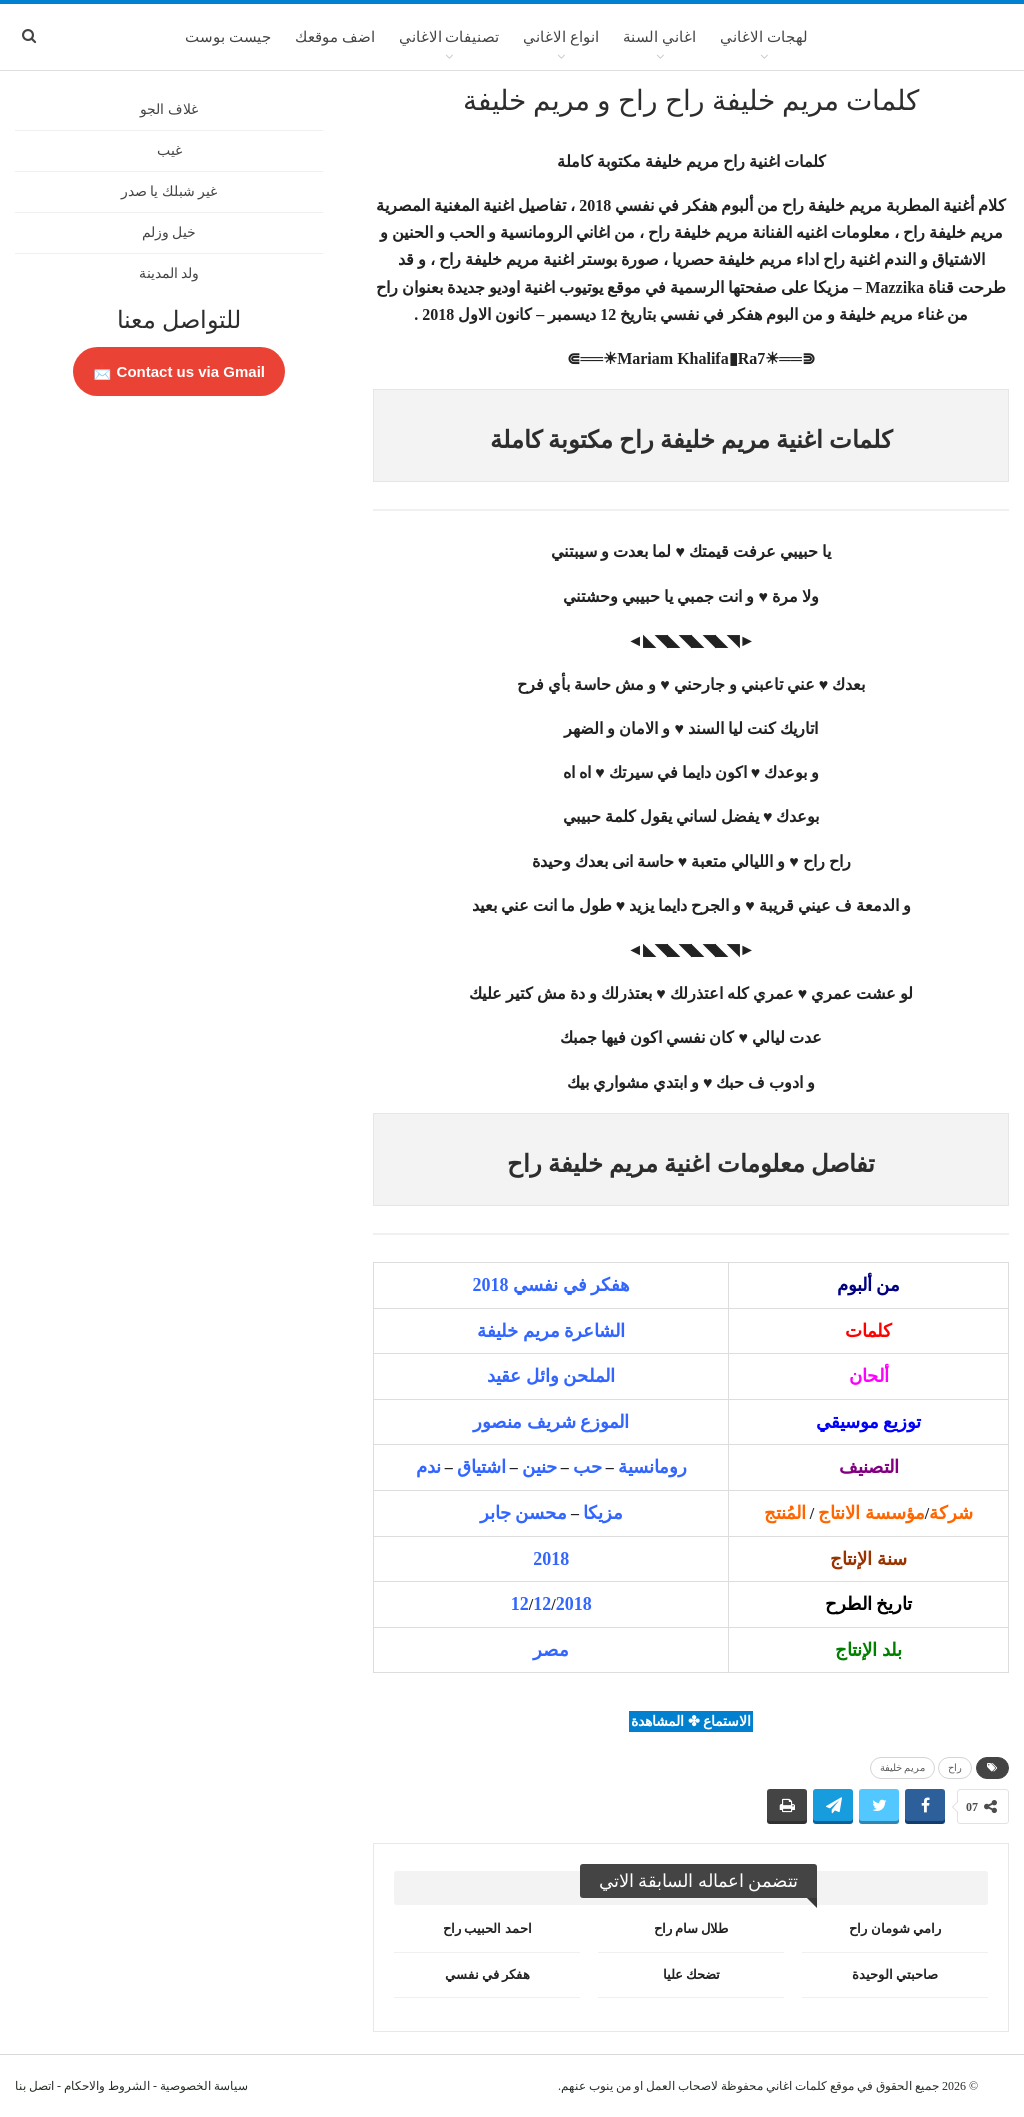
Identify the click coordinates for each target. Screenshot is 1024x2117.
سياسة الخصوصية (204, 2086)
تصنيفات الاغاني (449, 37)
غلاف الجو (169, 109)
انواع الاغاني (561, 37)
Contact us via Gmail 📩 (179, 371)
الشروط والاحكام (107, 2086)
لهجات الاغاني (764, 37)
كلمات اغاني (796, 2086)
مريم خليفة (903, 1767)
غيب (169, 150)
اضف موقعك (335, 37)
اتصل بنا (34, 2086)
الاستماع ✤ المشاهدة (691, 1721)
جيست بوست (228, 37)
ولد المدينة (169, 273)
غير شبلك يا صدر (169, 191)
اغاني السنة (659, 37)
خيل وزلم (169, 232)
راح (955, 1767)
